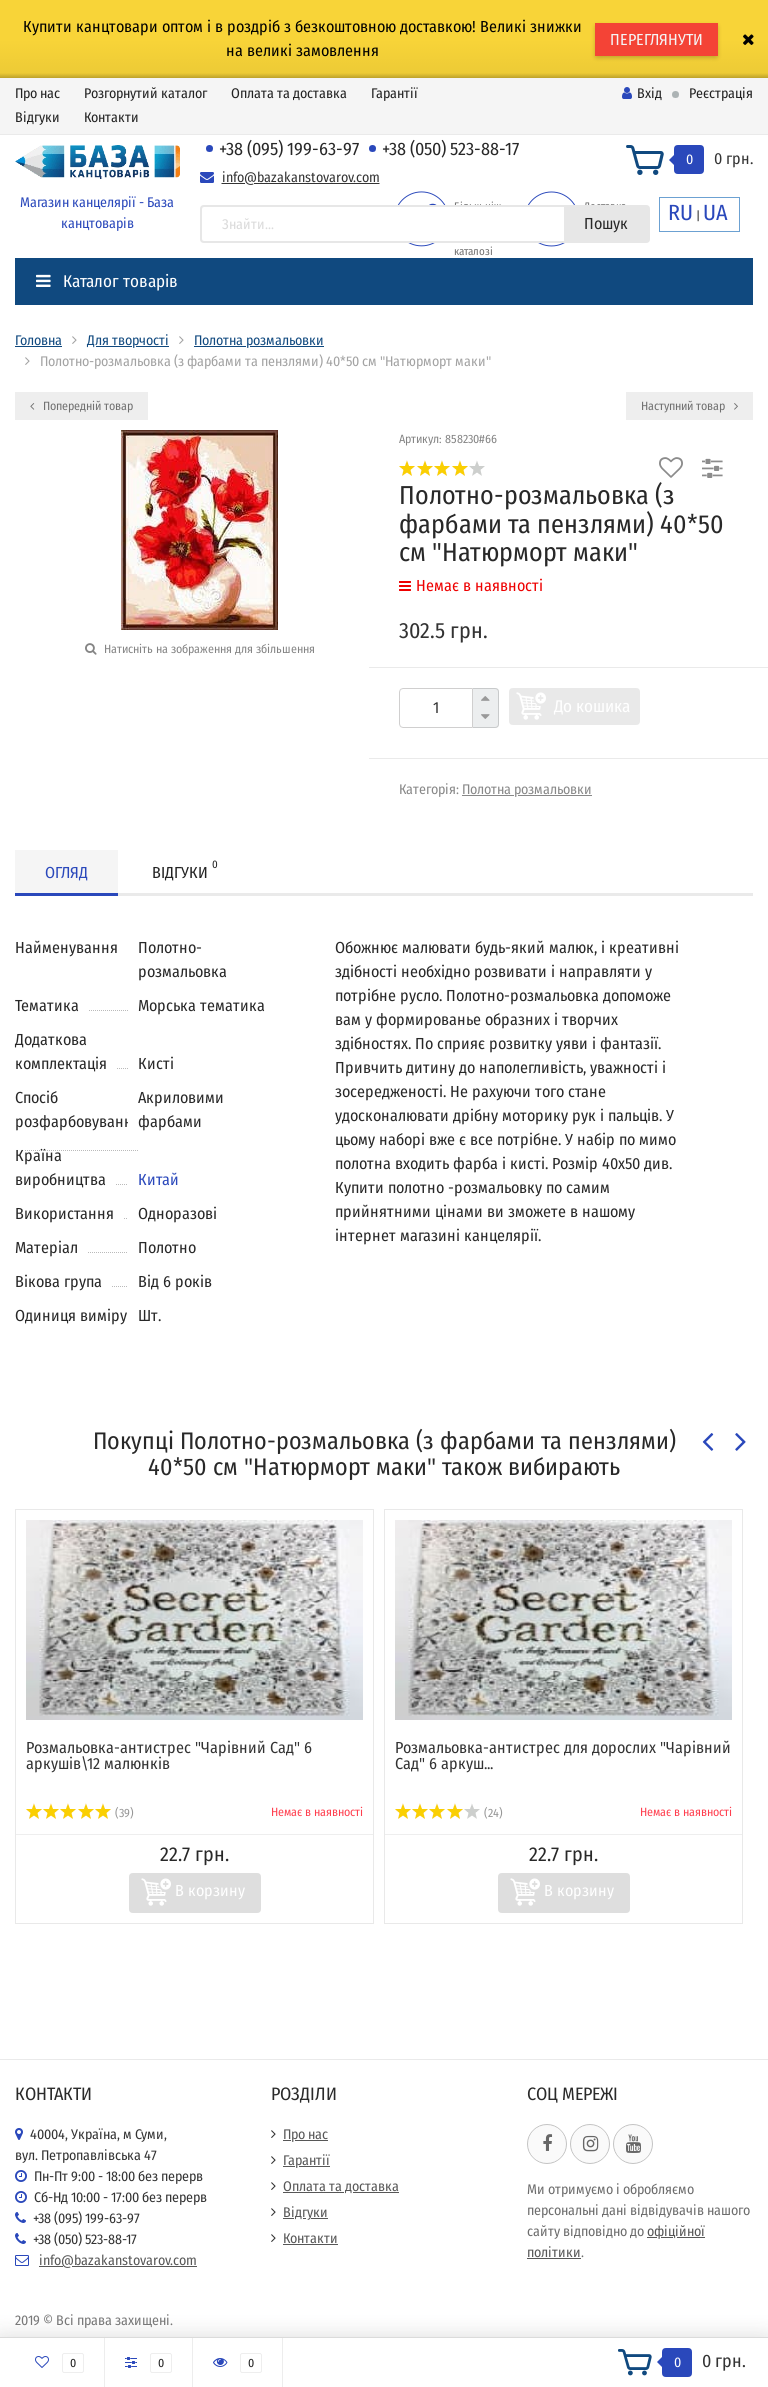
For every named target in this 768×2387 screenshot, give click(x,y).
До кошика (592, 706)
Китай (158, 1179)
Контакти (111, 117)
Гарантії (394, 93)
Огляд (66, 872)
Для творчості (128, 340)
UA (715, 212)
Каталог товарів (107, 281)
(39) (80, 1813)
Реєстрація (721, 93)
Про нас (37, 93)
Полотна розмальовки (259, 340)
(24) (449, 1813)
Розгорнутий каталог (145, 93)
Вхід (642, 93)
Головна (38, 340)
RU (680, 212)
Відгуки (37, 117)
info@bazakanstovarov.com (301, 177)
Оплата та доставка (289, 93)
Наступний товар (689, 406)
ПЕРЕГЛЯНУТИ (656, 39)
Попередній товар (81, 406)
